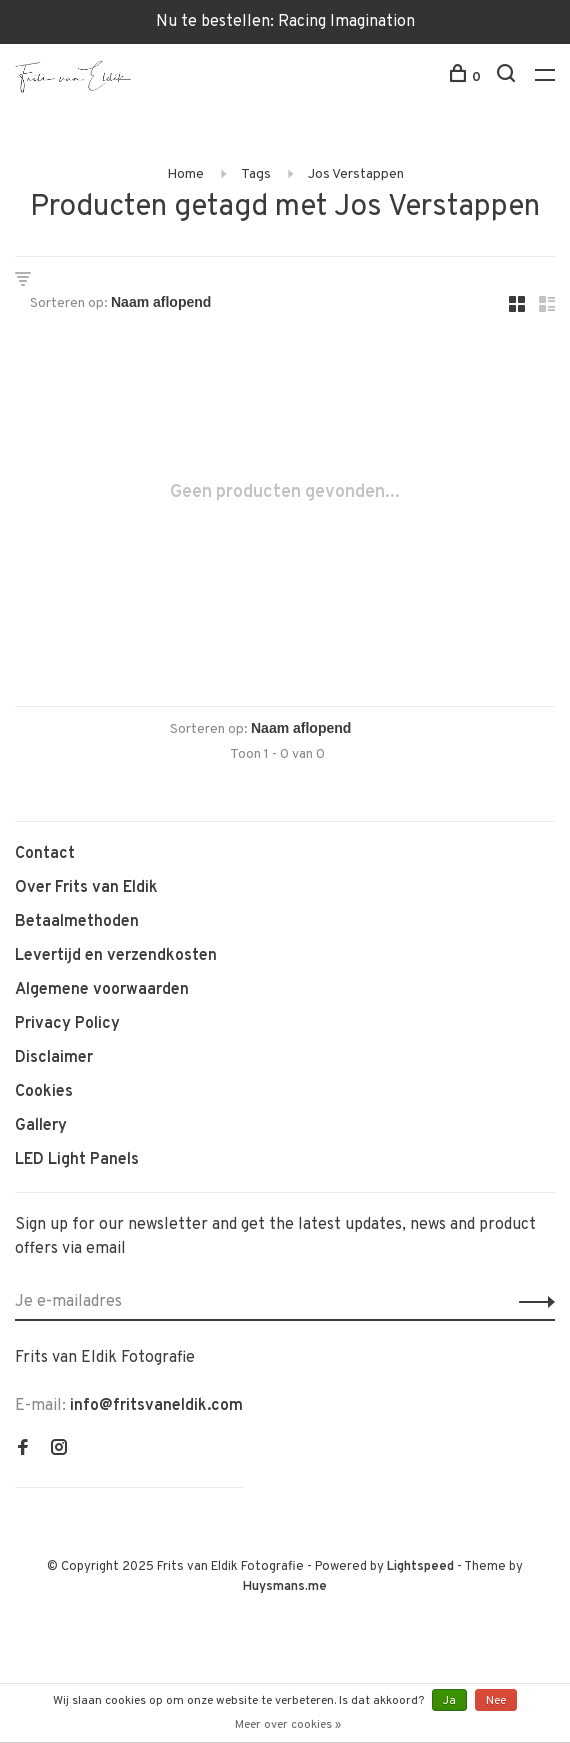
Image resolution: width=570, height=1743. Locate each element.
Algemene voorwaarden (102, 990)
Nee (496, 1701)
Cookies (44, 1092)
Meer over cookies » (288, 1725)
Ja (449, 1701)
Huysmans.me (285, 1587)
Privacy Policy (67, 1024)
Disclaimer (54, 1058)
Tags (256, 174)
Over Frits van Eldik (86, 888)
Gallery (41, 1126)
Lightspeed (420, 1567)
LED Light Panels (77, 1160)
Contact (45, 854)
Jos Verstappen (356, 174)
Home (185, 174)
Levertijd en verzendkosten (116, 956)
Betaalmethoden (77, 922)
